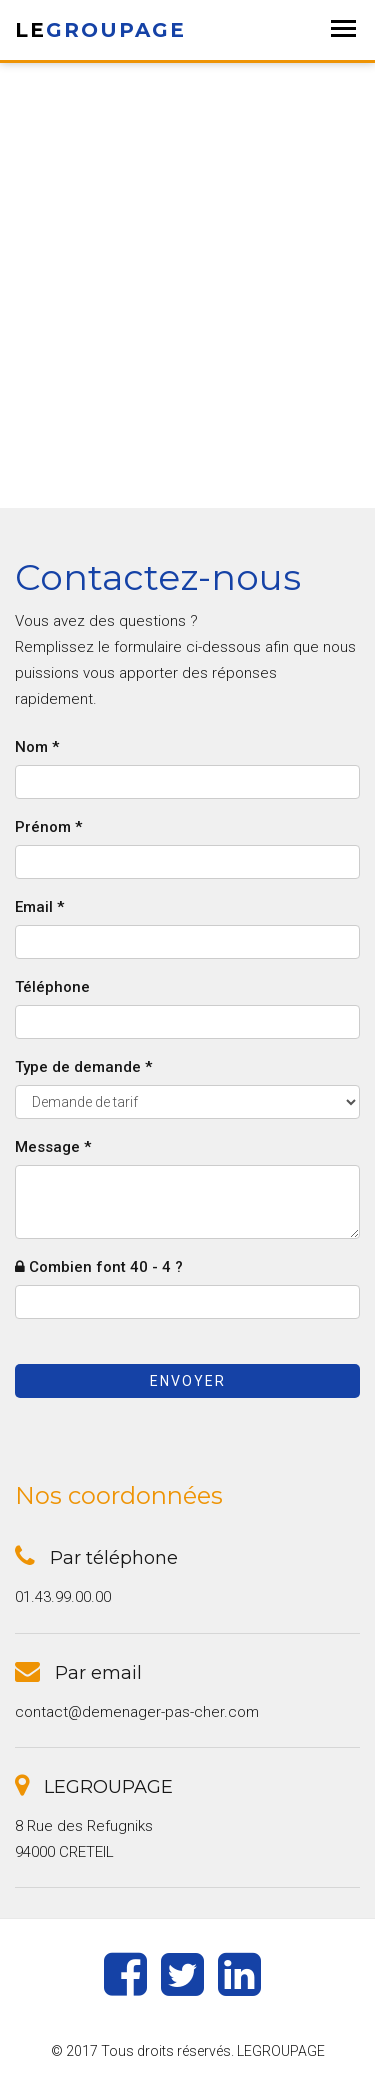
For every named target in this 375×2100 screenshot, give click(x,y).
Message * (53, 1147)
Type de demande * (83, 1067)
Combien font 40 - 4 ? (99, 1267)
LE (100, 30)
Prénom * (48, 827)
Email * (39, 907)
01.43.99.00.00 (63, 1597)
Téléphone (52, 987)
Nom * (37, 747)
